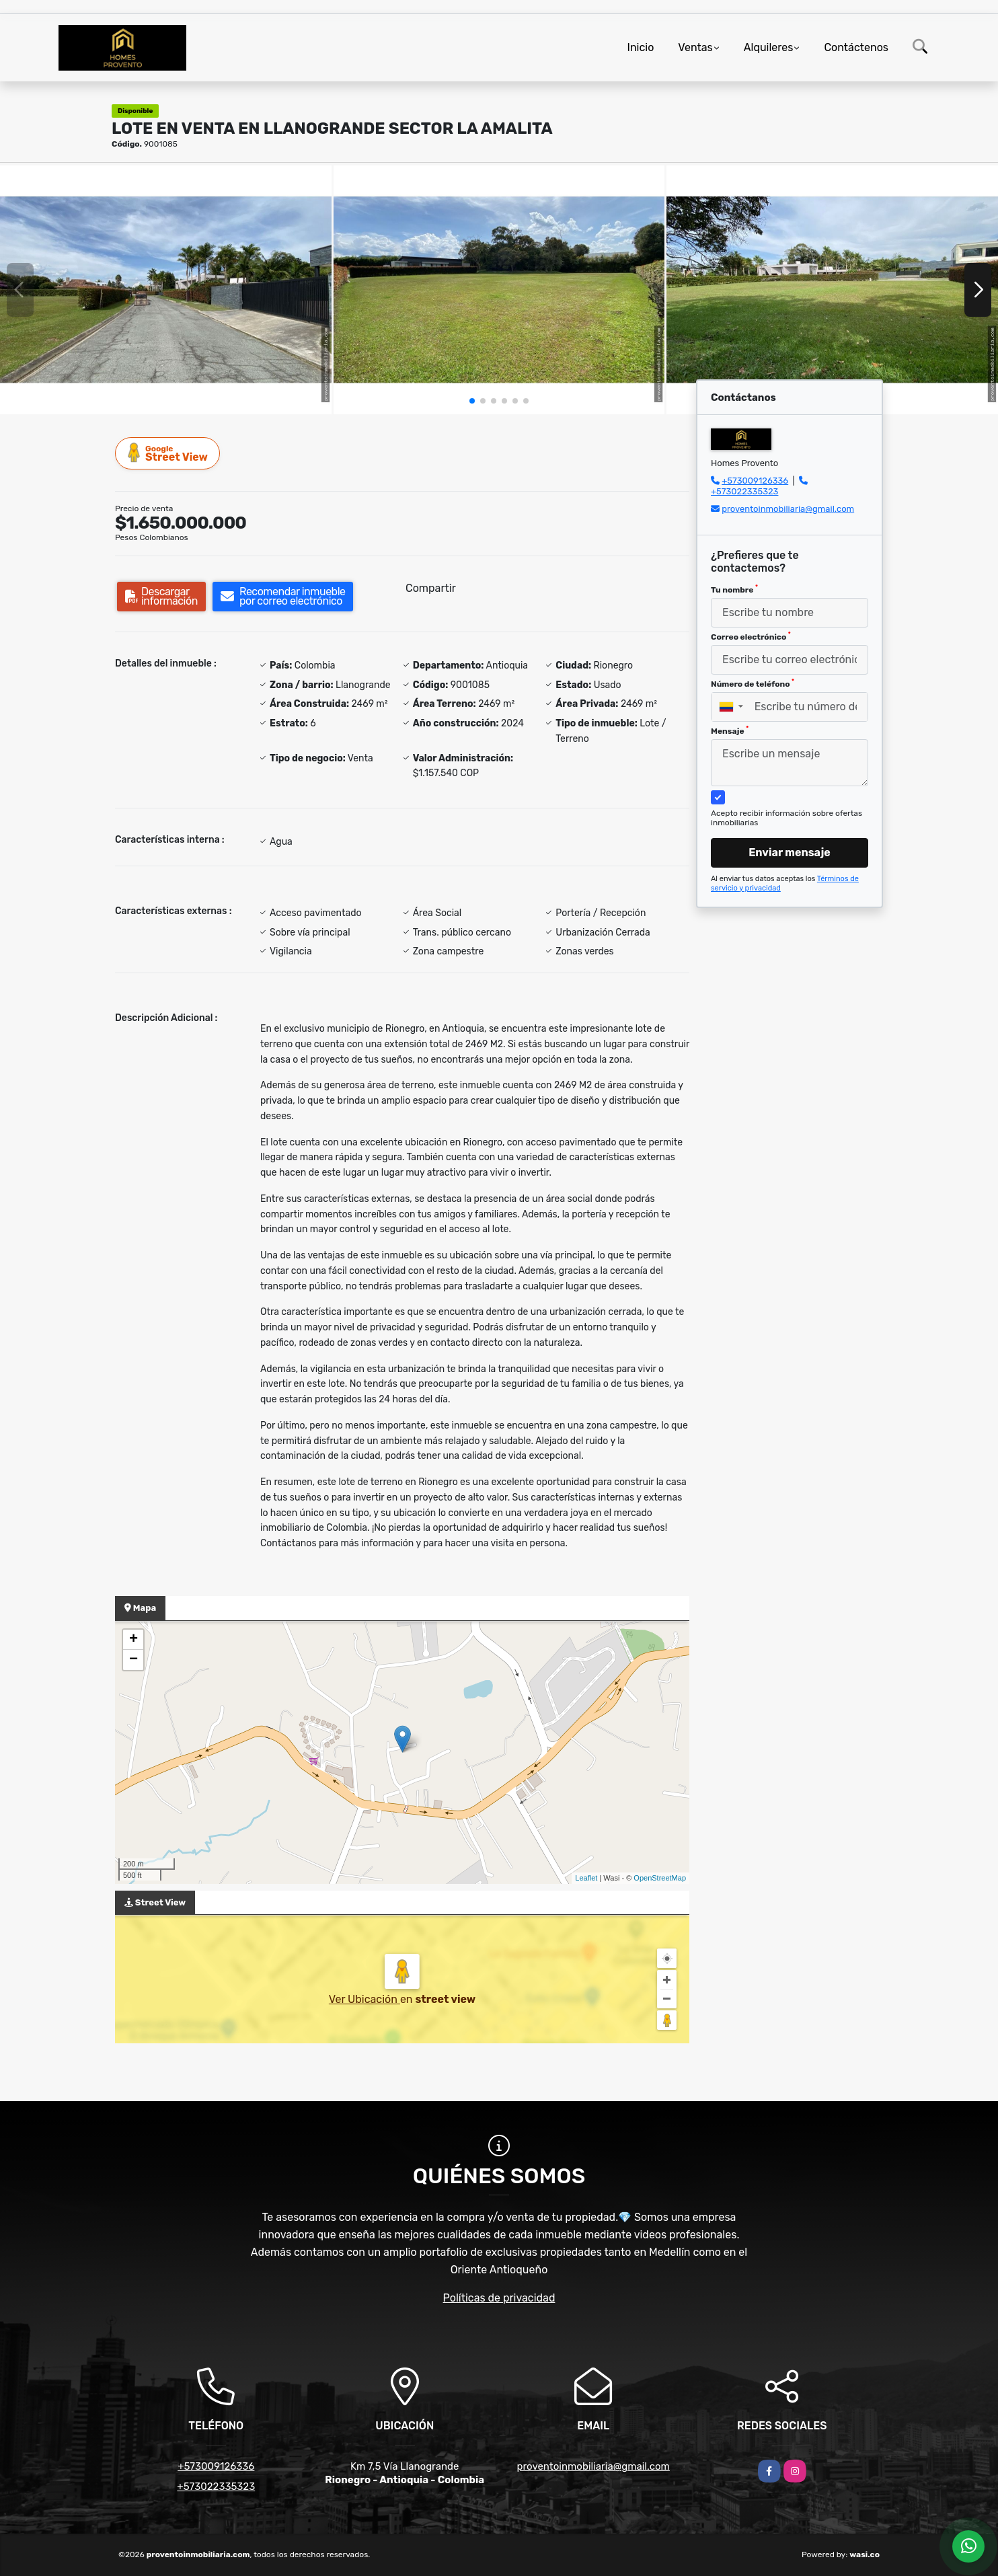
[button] (472, 401)
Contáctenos (856, 47)
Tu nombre (734, 589)
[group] (166, 289)
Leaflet (586, 1878)
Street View (168, 453)
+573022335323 (744, 491)
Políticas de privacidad (499, 2297)
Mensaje (729, 730)
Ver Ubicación (364, 1999)
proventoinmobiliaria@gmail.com (788, 509)
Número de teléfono (752, 683)
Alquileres (769, 47)
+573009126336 (755, 481)
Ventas (695, 47)
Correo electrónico (751, 636)
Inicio (640, 47)
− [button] (133, 1660)
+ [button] (133, 1640)
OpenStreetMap (660, 1878)
